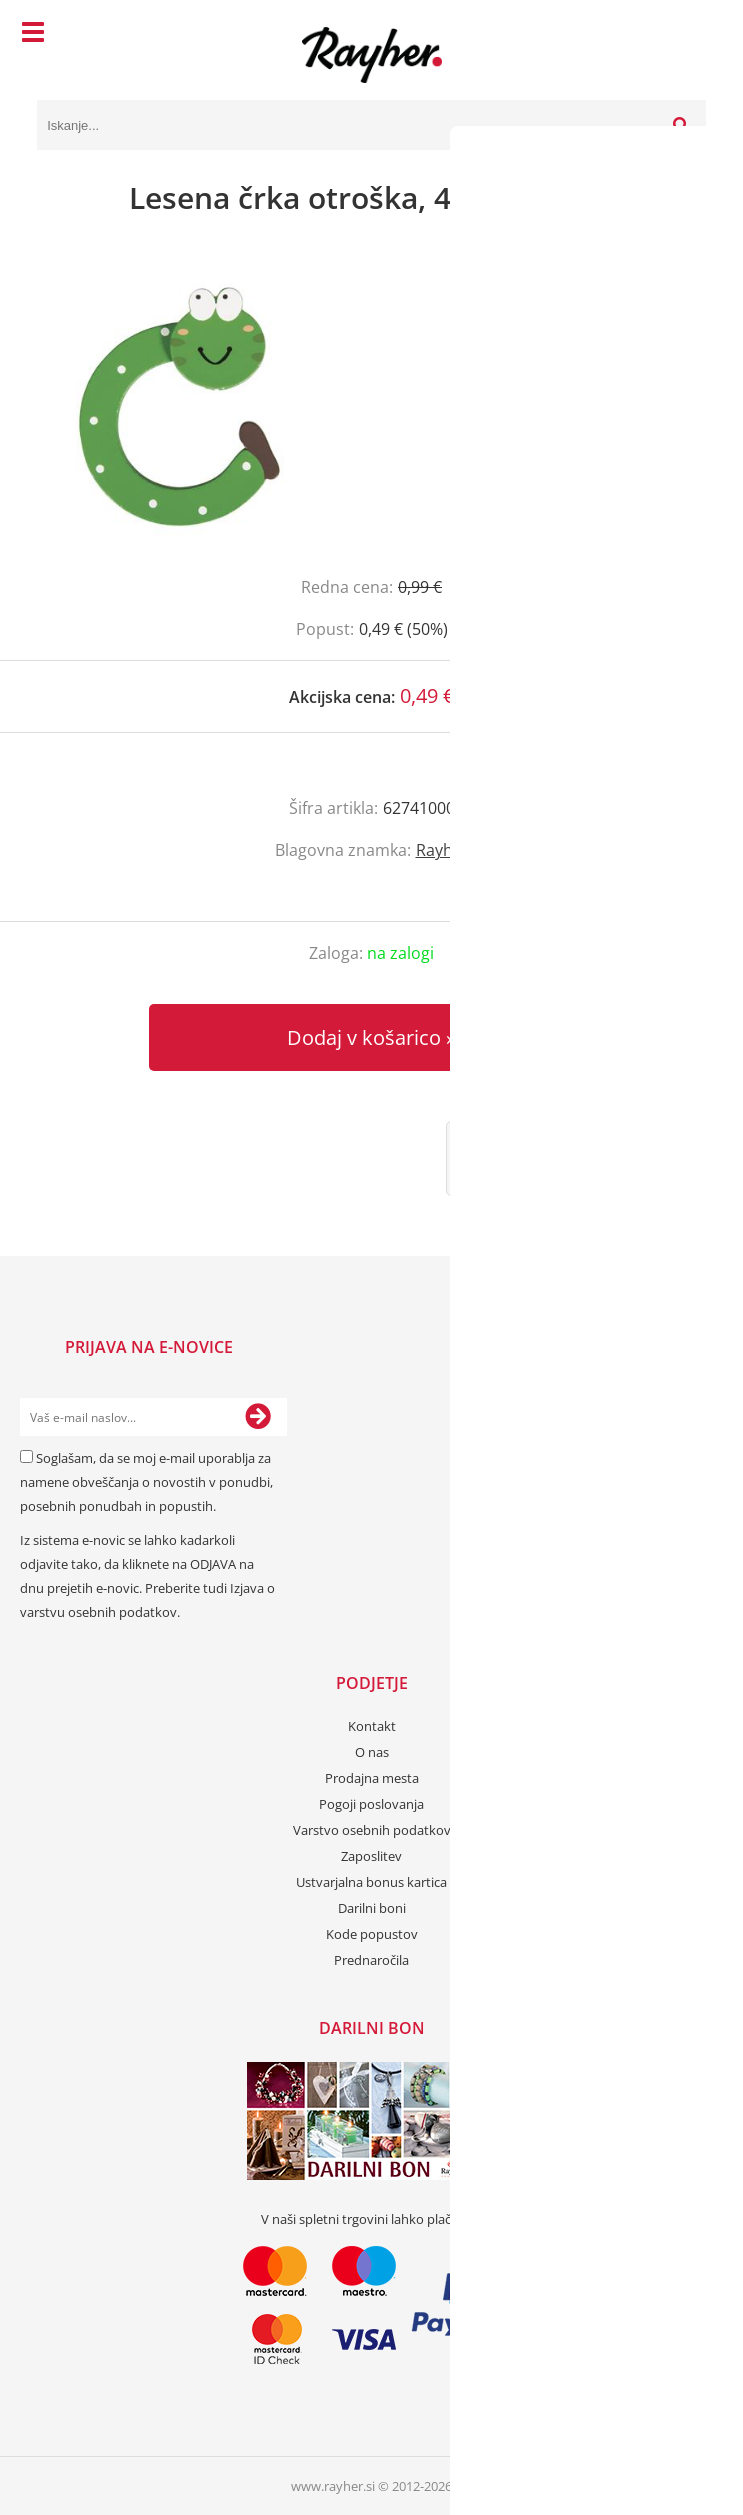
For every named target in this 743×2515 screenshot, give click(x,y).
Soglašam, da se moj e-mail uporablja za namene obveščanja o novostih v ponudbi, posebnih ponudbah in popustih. (146, 1482)
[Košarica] (686, 35)
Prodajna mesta (372, 1778)
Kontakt (372, 1726)
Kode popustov (372, 1934)
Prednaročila (371, 1960)
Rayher (442, 850)
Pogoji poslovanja (371, 1804)
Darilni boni (372, 1908)
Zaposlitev (371, 1856)
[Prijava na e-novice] (258, 1417)
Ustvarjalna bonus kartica (371, 1882)
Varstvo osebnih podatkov (372, 1830)
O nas (372, 1752)
